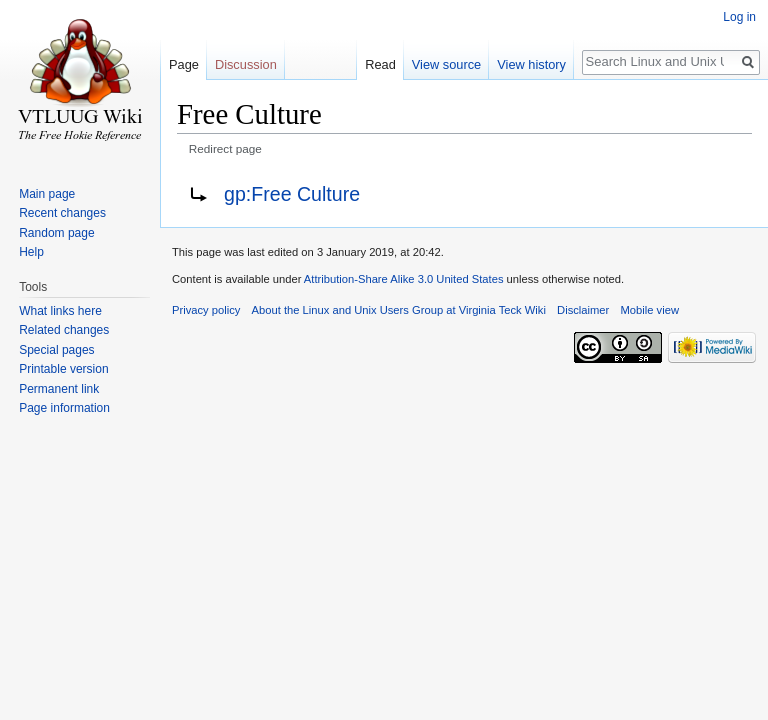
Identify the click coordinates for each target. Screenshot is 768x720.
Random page (56, 233)
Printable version (63, 369)
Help (31, 252)
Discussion (246, 64)
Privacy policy (206, 310)
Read (380, 64)
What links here (60, 311)
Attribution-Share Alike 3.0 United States (404, 279)
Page (184, 64)
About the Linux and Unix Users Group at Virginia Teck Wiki (399, 310)
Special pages (56, 350)
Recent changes (62, 213)
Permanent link (59, 389)
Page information (64, 408)
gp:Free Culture (292, 194)
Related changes (64, 330)
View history (531, 64)
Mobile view (650, 310)
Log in (739, 17)
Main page (47, 194)
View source (446, 64)
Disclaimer (583, 310)
